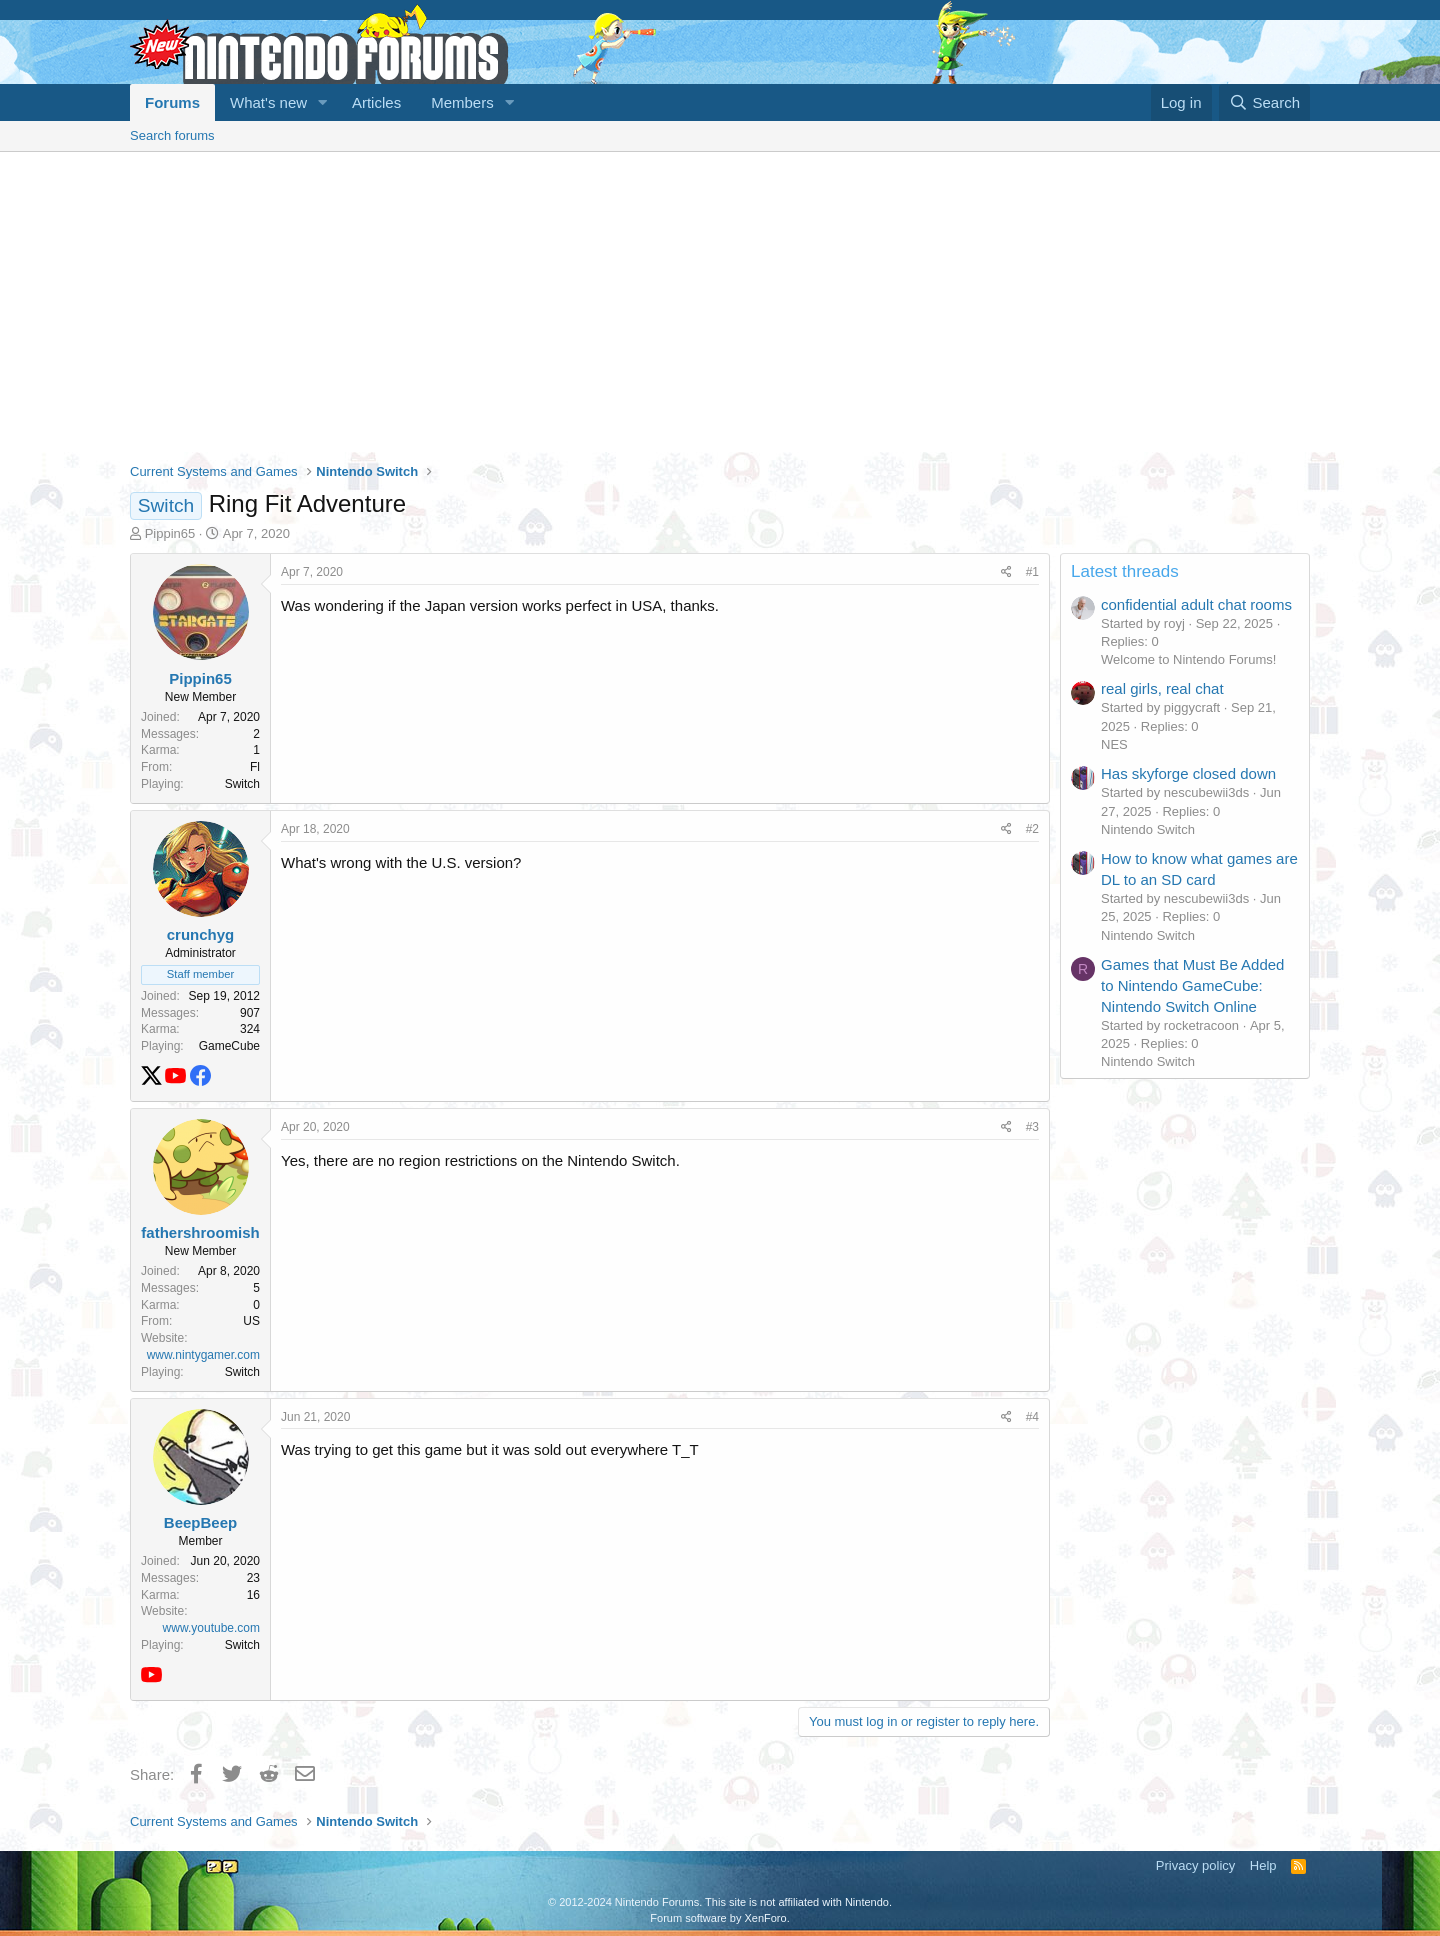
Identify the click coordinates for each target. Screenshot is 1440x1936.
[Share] (1006, 572)
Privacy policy (1195, 1865)
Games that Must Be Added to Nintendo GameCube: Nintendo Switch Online (1192, 985)
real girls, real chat (1162, 688)
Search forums (172, 135)
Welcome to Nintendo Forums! (1188, 659)
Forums (172, 102)
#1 (1032, 572)
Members (462, 102)
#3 (1032, 1127)
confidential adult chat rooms (1196, 604)
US (251, 1321)
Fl (255, 767)
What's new (268, 102)
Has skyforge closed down (1188, 773)
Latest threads (1125, 571)
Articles (376, 102)
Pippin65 (170, 533)
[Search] (1264, 102)
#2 (1032, 829)
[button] (323, 102)
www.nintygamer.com (203, 1355)
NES (1114, 744)
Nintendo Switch (1148, 829)
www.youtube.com (211, 1628)
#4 (1032, 1417)
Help (1263, 1865)
